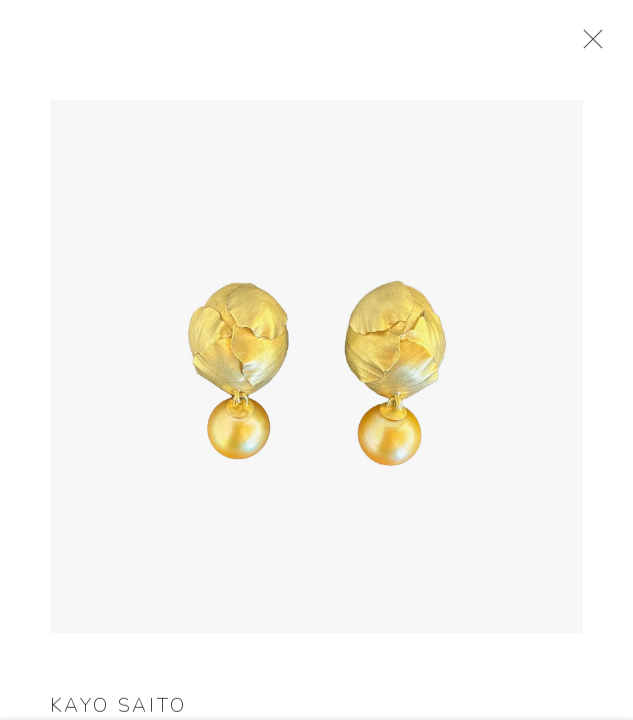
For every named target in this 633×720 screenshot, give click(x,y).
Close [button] (590, 45)
